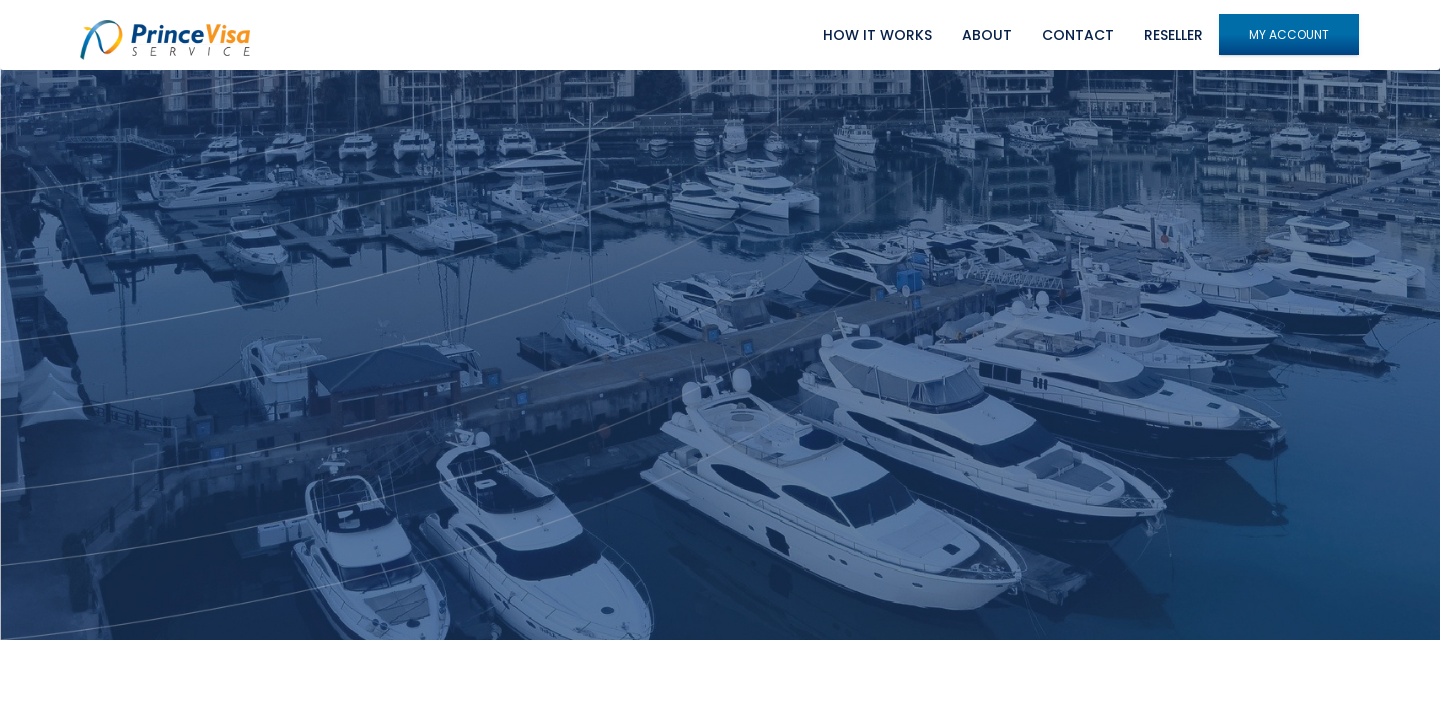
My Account (1289, 34)
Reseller (1173, 35)
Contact (1078, 35)
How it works (877, 35)
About (987, 35)
